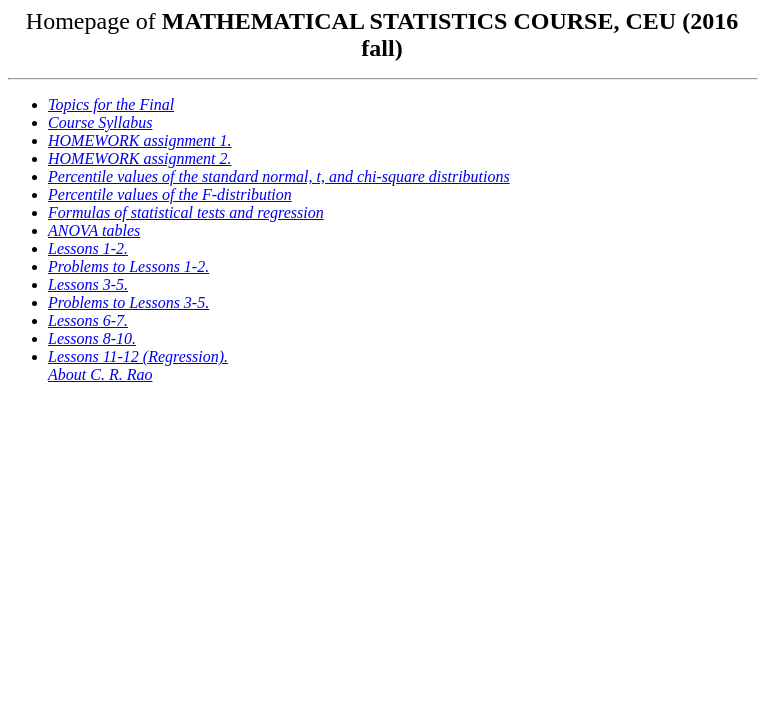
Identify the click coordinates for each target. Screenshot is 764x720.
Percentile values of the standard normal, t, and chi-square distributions (279, 176)
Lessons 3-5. (88, 284)
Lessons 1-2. (88, 248)
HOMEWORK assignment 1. (140, 140)
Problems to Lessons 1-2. (128, 266)
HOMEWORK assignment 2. (140, 158)
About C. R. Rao (100, 374)
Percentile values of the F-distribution (170, 194)
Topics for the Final (111, 104)
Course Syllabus (100, 122)
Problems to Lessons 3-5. (128, 302)
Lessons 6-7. (88, 320)
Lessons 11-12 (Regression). (138, 356)
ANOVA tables (94, 230)
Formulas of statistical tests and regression (186, 212)
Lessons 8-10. (92, 338)
